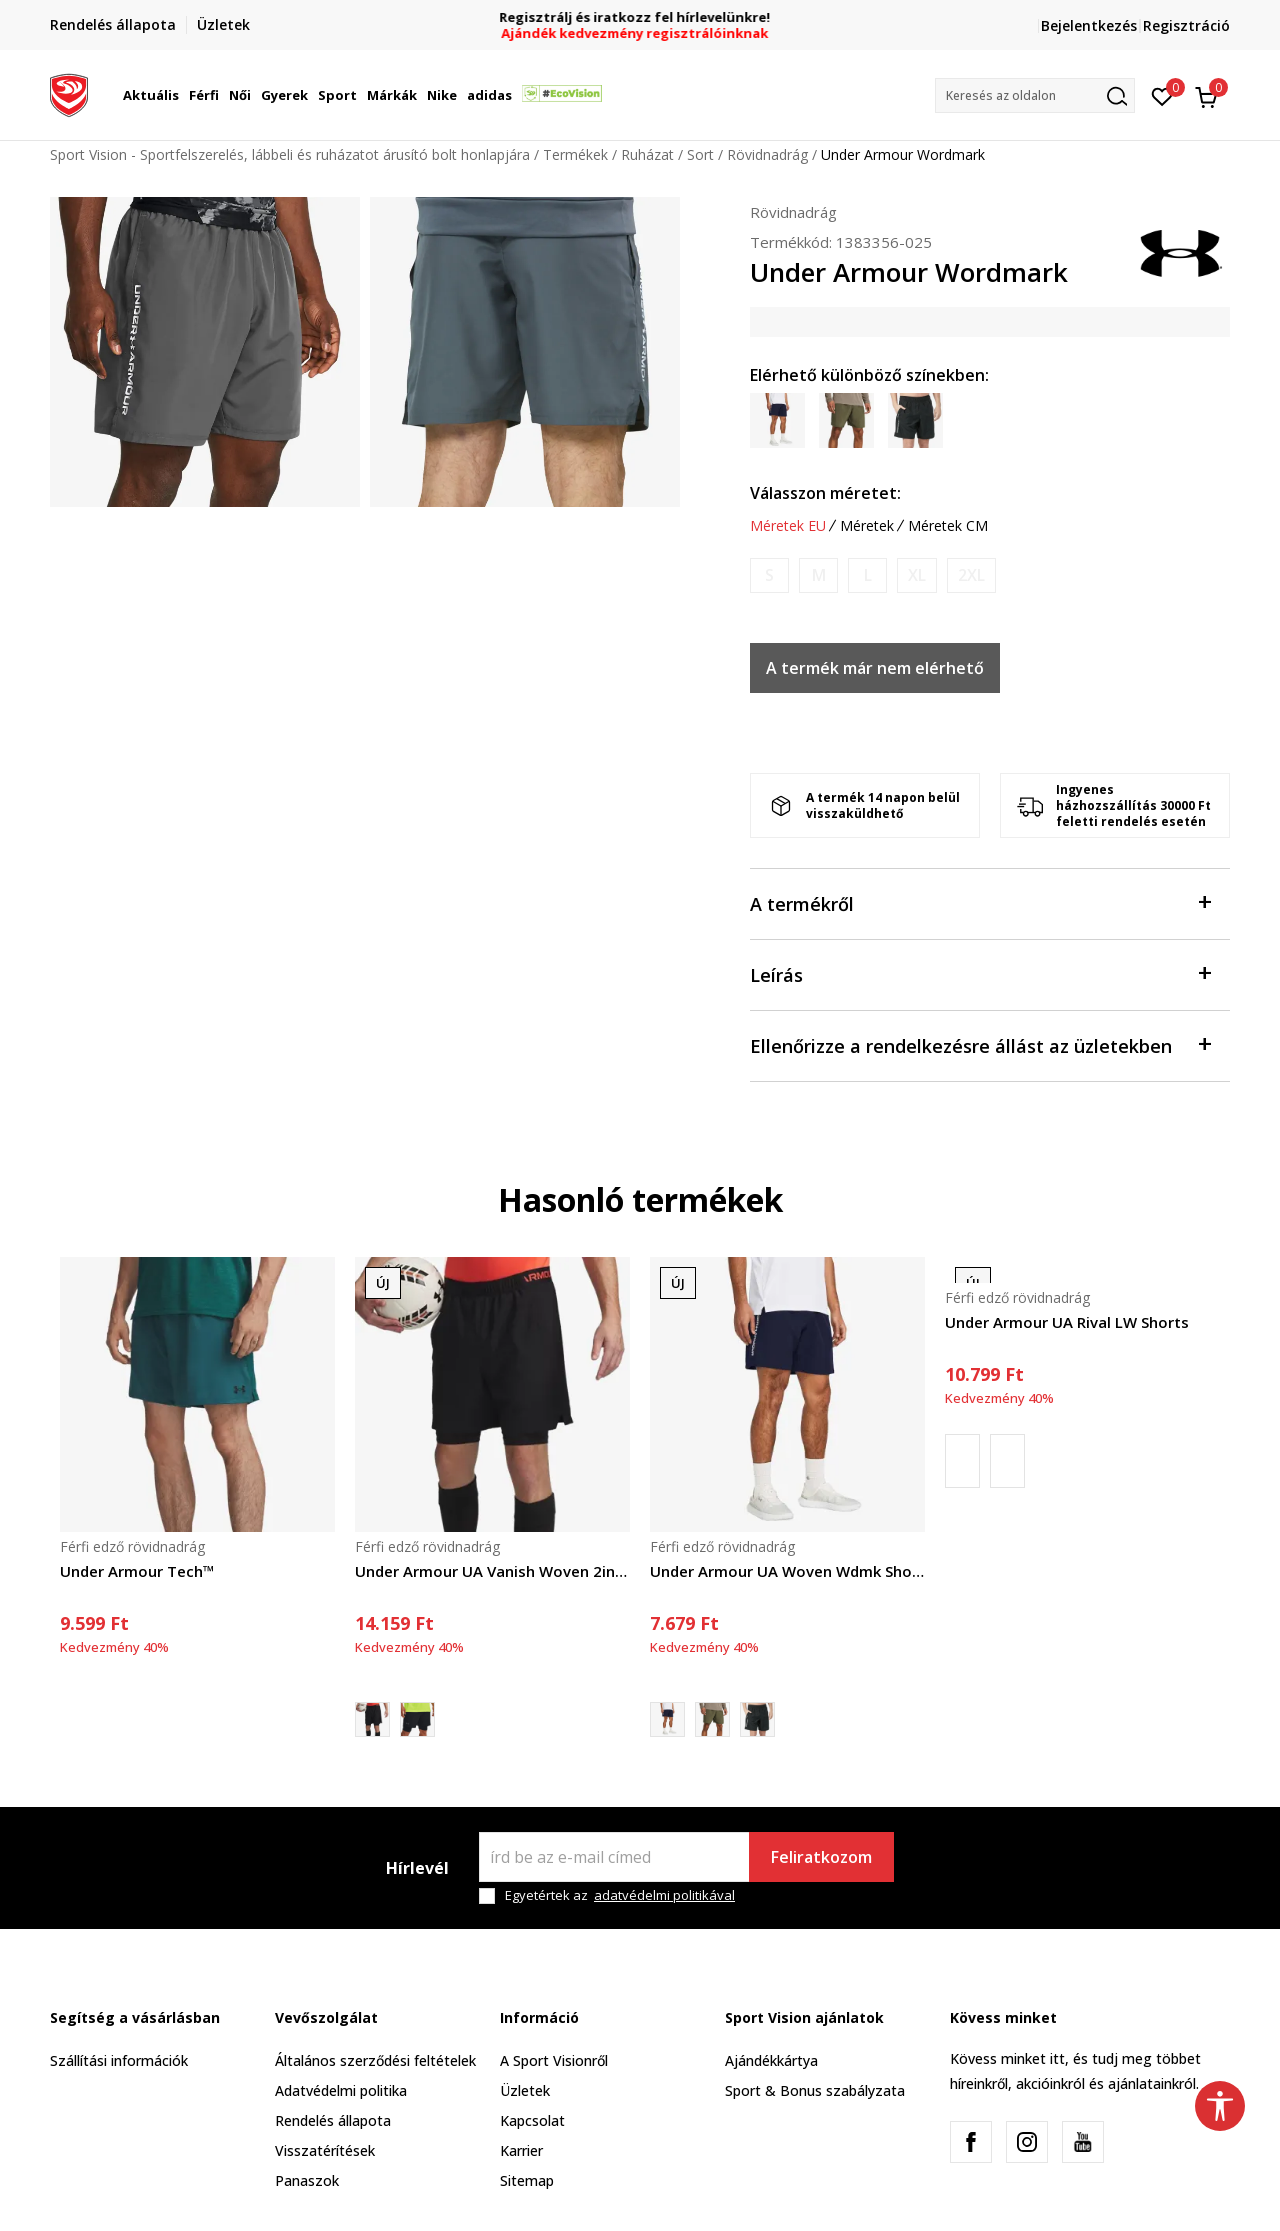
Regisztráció (1186, 25)
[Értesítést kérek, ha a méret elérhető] (769, 575)
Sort (700, 154)
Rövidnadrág (767, 154)
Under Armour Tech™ (137, 1571)
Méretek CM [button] (948, 526)
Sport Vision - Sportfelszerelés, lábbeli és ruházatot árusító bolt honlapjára (290, 154)
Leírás (980, 973)
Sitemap (527, 2180)
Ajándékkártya (771, 2060)
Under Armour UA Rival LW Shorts (1067, 1322)
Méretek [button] (867, 526)
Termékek (575, 154)
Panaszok (307, 2180)
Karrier (521, 2150)
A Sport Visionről (554, 2060)
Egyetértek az (620, 1895)
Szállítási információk (119, 2060)
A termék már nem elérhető (875, 668)
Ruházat (647, 154)
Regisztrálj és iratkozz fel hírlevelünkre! (640, 17)
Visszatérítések (325, 2150)
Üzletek (525, 2090)
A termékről (980, 902)
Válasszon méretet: (825, 493)
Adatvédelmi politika (341, 2090)
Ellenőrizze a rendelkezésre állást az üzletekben (980, 1044)
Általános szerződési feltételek (375, 2060)
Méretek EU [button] (788, 526)
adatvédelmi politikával (664, 1895)
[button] (1035, 95)
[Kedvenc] (1162, 95)
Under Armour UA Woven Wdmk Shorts (787, 1571)
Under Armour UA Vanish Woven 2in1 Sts (492, 1571)
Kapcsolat (532, 2120)
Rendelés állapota (333, 2120)
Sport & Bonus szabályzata (815, 2090)
